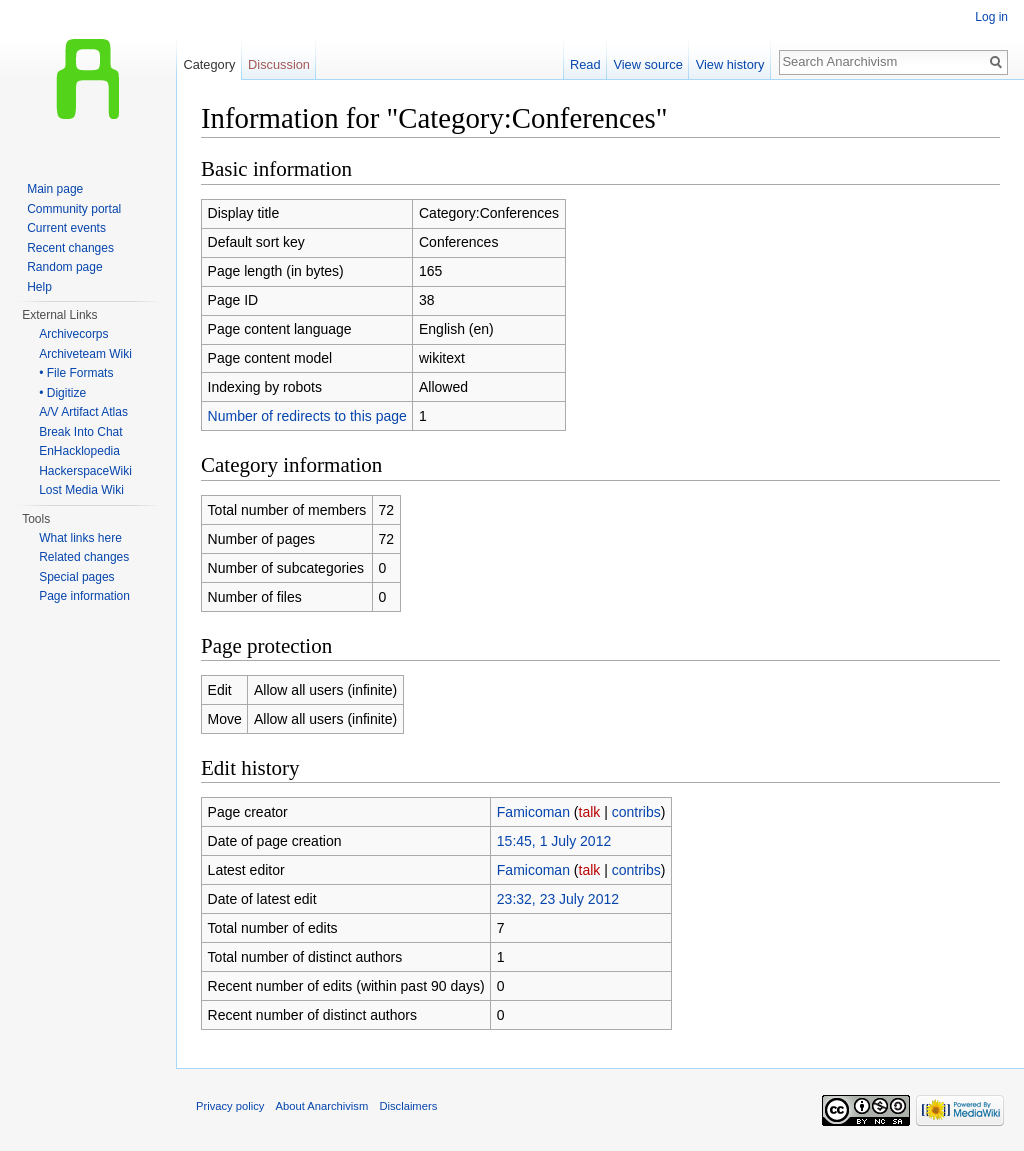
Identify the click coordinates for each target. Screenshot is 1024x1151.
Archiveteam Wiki (85, 354)
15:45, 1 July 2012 (554, 841)
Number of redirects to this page (307, 416)
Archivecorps (73, 334)
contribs (636, 812)
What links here (80, 538)
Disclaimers (408, 1106)
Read (585, 64)
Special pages (76, 577)
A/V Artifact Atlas (83, 412)
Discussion (279, 64)
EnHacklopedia (79, 451)
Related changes (84, 557)
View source (647, 64)
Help (39, 287)
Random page (64, 267)
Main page (55, 189)
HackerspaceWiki (85, 471)
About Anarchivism (322, 1106)
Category (209, 64)
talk (590, 812)
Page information (84, 596)
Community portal (74, 209)
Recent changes (70, 248)
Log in (991, 17)
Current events (66, 228)
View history (730, 64)
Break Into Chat (80, 432)
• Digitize (62, 393)
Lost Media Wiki (81, 490)
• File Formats (76, 373)
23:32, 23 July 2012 (558, 899)
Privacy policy (230, 1106)
